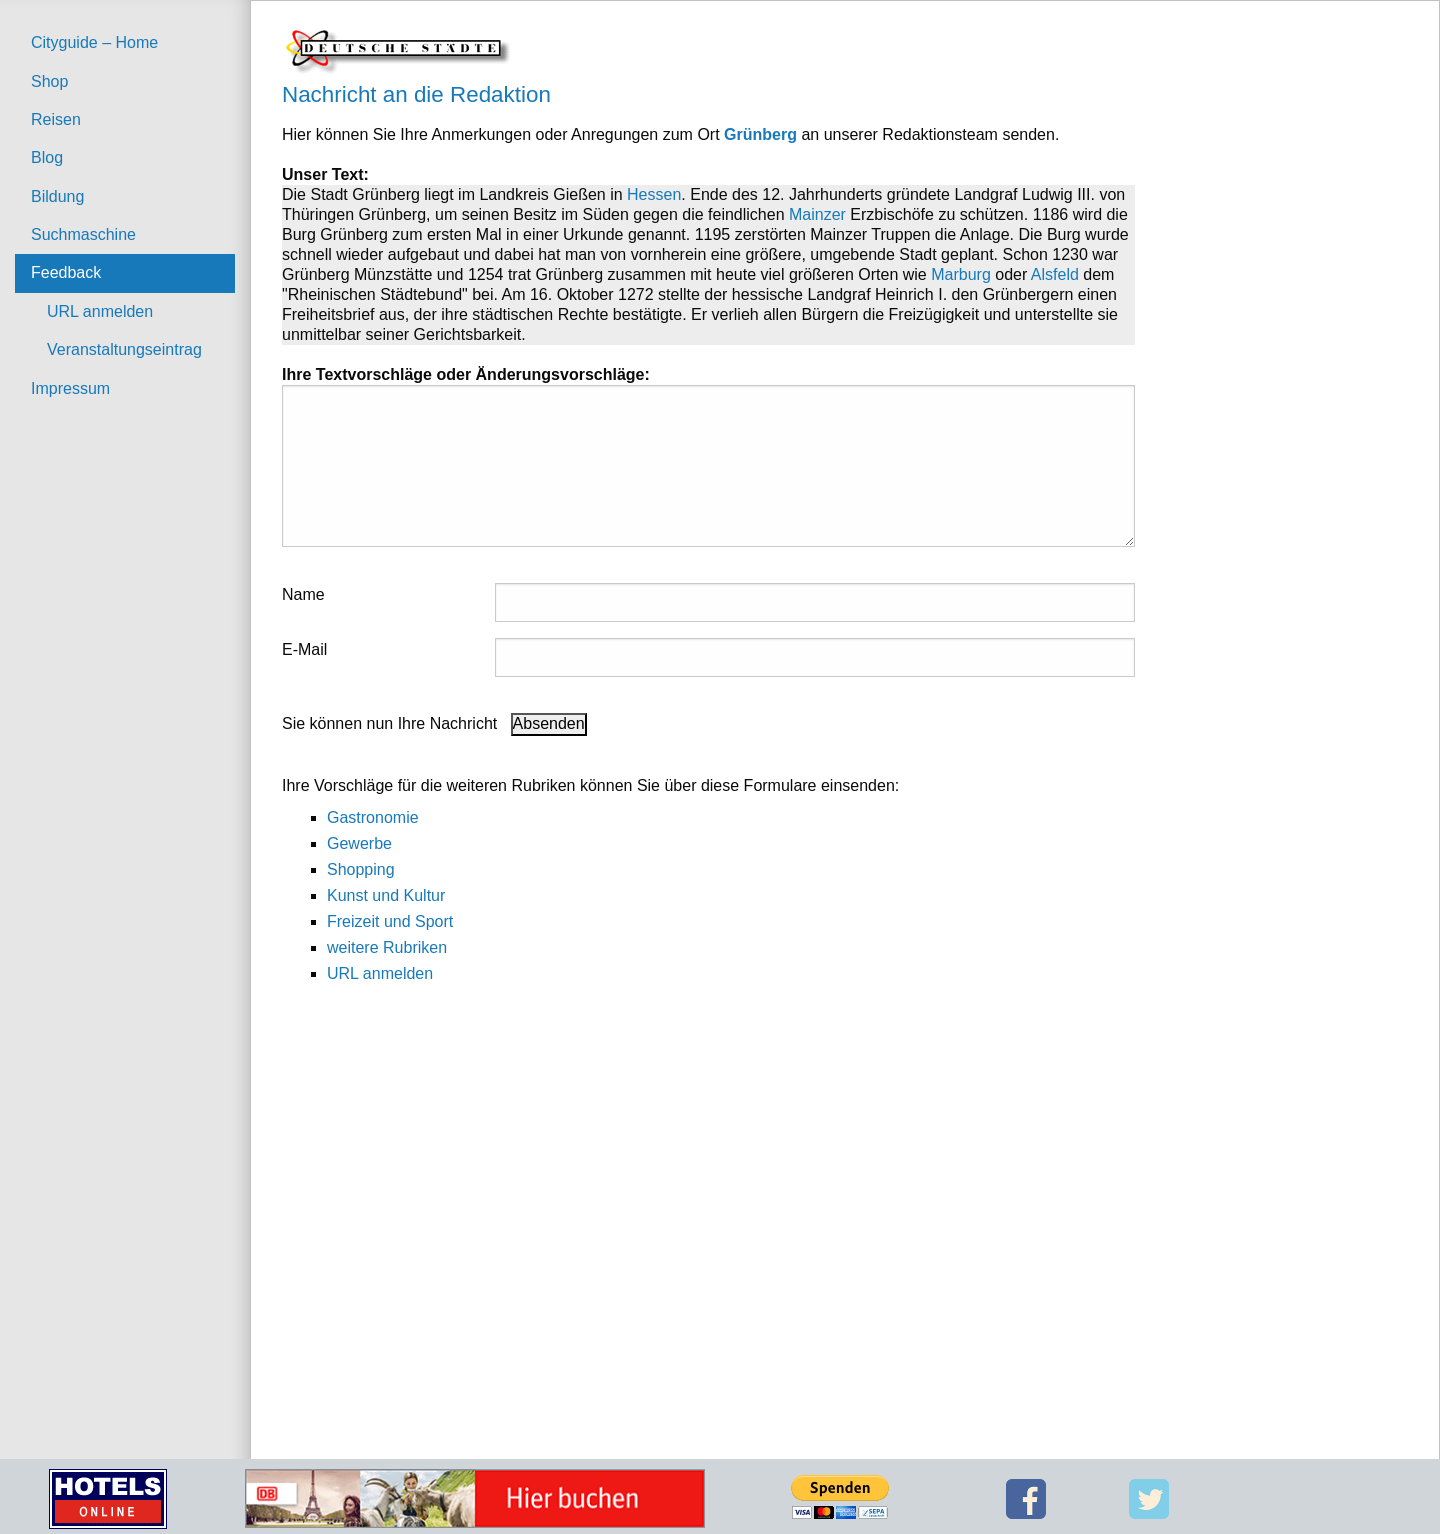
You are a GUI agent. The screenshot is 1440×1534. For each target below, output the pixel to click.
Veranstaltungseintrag (124, 349)
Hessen (654, 194)
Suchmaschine (83, 234)
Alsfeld (1055, 274)
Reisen (56, 119)
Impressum (70, 388)
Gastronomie (373, 817)
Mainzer (817, 214)
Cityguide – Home (94, 42)
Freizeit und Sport (390, 921)
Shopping (361, 869)
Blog (47, 157)
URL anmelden (100, 311)
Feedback (66, 272)
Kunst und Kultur (386, 895)
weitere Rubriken (387, 947)
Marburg (961, 274)
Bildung (57, 196)
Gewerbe (359, 843)
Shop (49, 81)
